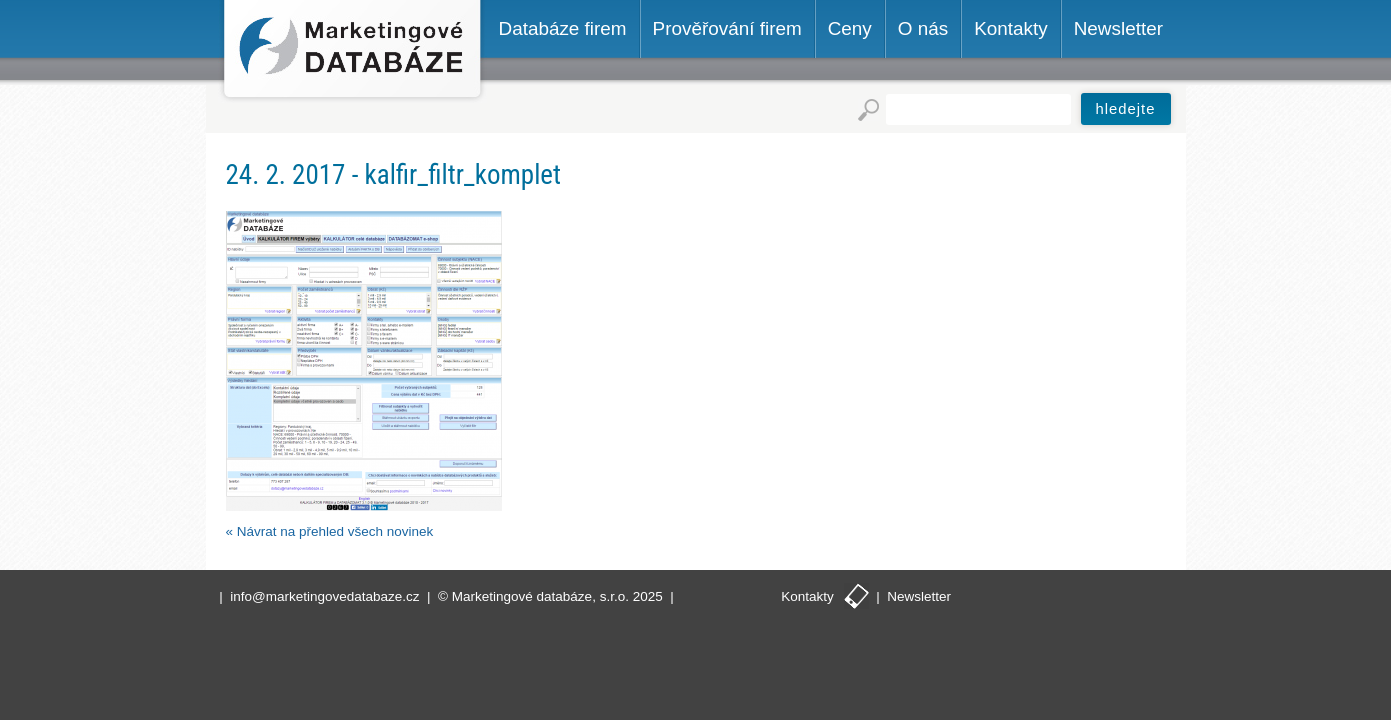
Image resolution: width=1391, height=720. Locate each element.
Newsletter (919, 596)
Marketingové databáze (352, 51)
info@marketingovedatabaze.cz (324, 596)
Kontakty (807, 596)
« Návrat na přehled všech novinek (330, 531)
